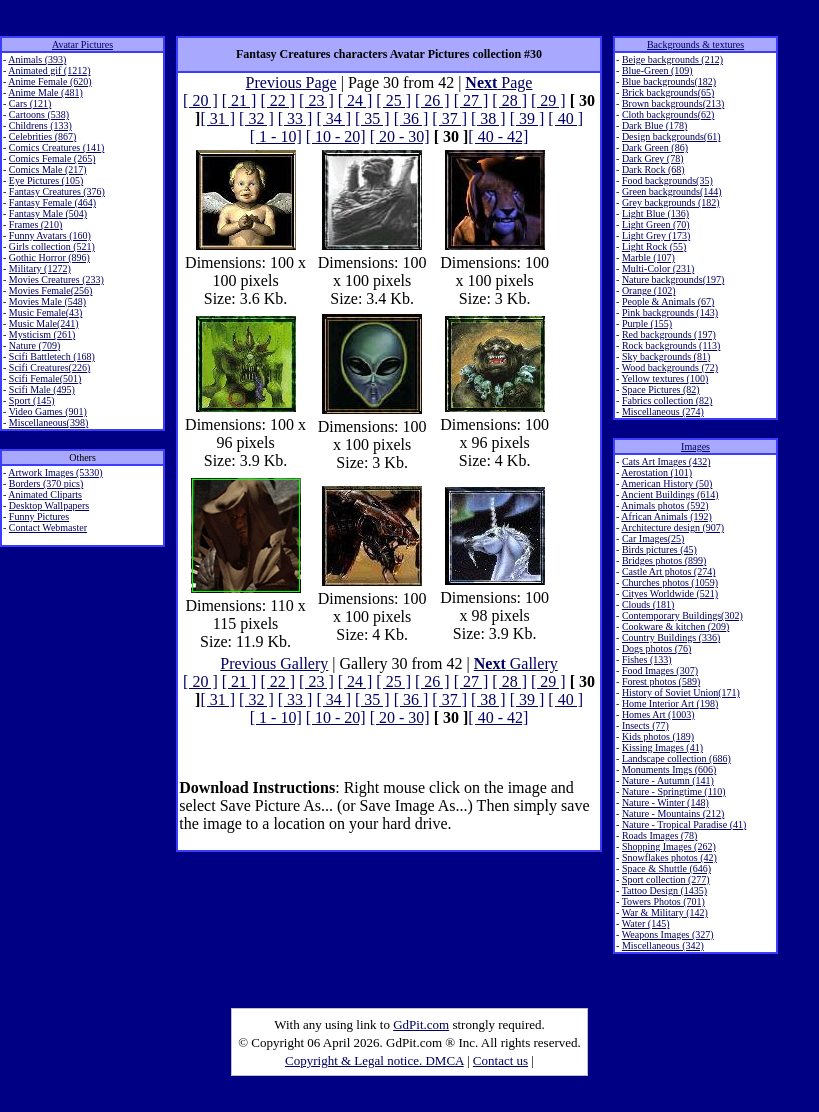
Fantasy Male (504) (48, 213)
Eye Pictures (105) (46, 180)
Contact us (500, 1060)
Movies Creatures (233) (56, 279)
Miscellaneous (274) (663, 411)
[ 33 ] (295, 118)
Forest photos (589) (661, 681)
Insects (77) (645, 725)
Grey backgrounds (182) (671, 202)
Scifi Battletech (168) (52, 356)
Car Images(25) (653, 538)
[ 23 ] (316, 100)
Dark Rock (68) (653, 169)
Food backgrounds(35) (667, 180)
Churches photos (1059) (670, 582)
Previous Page (291, 82)
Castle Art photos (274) (669, 571)
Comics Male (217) (48, 169)
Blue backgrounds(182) (669, 81)
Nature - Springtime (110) (674, 791)
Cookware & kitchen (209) (675, 626)
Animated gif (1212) (49, 70)
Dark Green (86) (655, 147)
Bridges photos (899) (664, 560)
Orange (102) (649, 290)
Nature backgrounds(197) (673, 279)
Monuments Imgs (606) (669, 769)
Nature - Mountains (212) (673, 813)
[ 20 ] (200, 100)
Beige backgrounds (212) (672, 59)
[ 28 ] (509, 100)
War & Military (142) (665, 912)
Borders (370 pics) (46, 483)
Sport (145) (32, 400)
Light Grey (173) (656, 235)
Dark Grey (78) (653, 158)
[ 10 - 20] (336, 136)
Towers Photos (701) (663, 901)
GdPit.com (421, 1024)
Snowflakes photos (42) (669, 857)
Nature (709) (34, 345)
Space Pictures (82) (661, 389)
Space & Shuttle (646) (666, 868)
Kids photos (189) (658, 736)
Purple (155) (647, 323)
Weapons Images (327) (668, 934)
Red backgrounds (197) (669, 334)
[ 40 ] (565, 118)
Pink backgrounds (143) (670, 312)
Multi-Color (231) (658, 268)
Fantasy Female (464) (52, 202)
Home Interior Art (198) (670, 703)
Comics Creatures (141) (57, 147)
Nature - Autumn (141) (668, 780)
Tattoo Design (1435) (664, 890)
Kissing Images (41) (662, 747)
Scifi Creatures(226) (49, 367)
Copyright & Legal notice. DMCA (374, 1060)
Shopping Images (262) (669, 846)
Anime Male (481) (45, 92)
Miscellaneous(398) (48, 422)
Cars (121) (30, 103)
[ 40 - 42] (498, 136)
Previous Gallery (274, 663)
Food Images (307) (660, 670)
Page (498, 82)
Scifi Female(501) (45, 378)
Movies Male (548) (47, 301)
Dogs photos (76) (656, 648)
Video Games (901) (48, 411)
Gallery (516, 663)
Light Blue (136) (655, 213)
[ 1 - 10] (276, 136)
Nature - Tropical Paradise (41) (684, 824)
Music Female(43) (46, 312)
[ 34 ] (333, 118)
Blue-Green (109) (657, 70)
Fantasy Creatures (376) (57, 191)
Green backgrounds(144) (672, 191)
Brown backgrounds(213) (673, 103)
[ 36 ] (411, 118)
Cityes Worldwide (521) (670, 593)
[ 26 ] (432, 100)
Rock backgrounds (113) (671, 345)
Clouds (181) (648, 604)
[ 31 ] (217, 118)
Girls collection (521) (52, 246)
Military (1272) (40, 268)
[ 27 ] (471, 100)
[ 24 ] (355, 100)
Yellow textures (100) (665, 378)
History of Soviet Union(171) (681, 692)
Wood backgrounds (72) (670, 367)
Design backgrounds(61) (671, 136)
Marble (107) (648, 257)
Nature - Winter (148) (665, 802)
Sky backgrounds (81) (666, 356)
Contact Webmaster (48, 527)
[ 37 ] (449, 118)
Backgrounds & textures (695, 44)
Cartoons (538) (39, 114)
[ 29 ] (548, 100)
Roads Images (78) (660, 835)
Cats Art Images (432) (666, 461)
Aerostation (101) (656, 472)
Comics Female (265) (52, 158)
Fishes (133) (647, 659)
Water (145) (646, 923)
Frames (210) (36, 224)
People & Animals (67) (668, 301)
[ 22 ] (277, 100)
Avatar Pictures (82, 44)
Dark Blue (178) (655, 125)
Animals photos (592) (664, 505)
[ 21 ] (239, 100)
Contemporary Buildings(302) (682, 615)
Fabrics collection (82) (667, 400)
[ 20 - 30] (400, 136)
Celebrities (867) (42, 136)
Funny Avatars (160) (50, 235)
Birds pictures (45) (659, 549)
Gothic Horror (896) (49, 257)
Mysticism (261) (42, 334)
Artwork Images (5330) (55, 472)
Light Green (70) (656, 224)
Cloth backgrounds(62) (668, 114)
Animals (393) (37, 59)
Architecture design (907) (672, 527)
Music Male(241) (44, 323)
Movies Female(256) (51, 290)
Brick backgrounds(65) (668, 92)
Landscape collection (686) (676, 758)
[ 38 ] (488, 118)
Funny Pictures (39, 516)
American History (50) (666, 483)
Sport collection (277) (666, 879)
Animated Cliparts (45, 494)
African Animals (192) (666, 516)
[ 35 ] (372, 118)
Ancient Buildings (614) (669, 494)
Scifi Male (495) (42, 389)
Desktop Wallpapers (49, 505)
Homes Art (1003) (658, 714)
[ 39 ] (527, 118)
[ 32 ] (256, 118)
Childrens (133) (40, 125)
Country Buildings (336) (671, 637)
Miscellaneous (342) (663, 945)
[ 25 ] (393, 100)
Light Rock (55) (654, 246)
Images (695, 446)
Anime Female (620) (49, 81)
